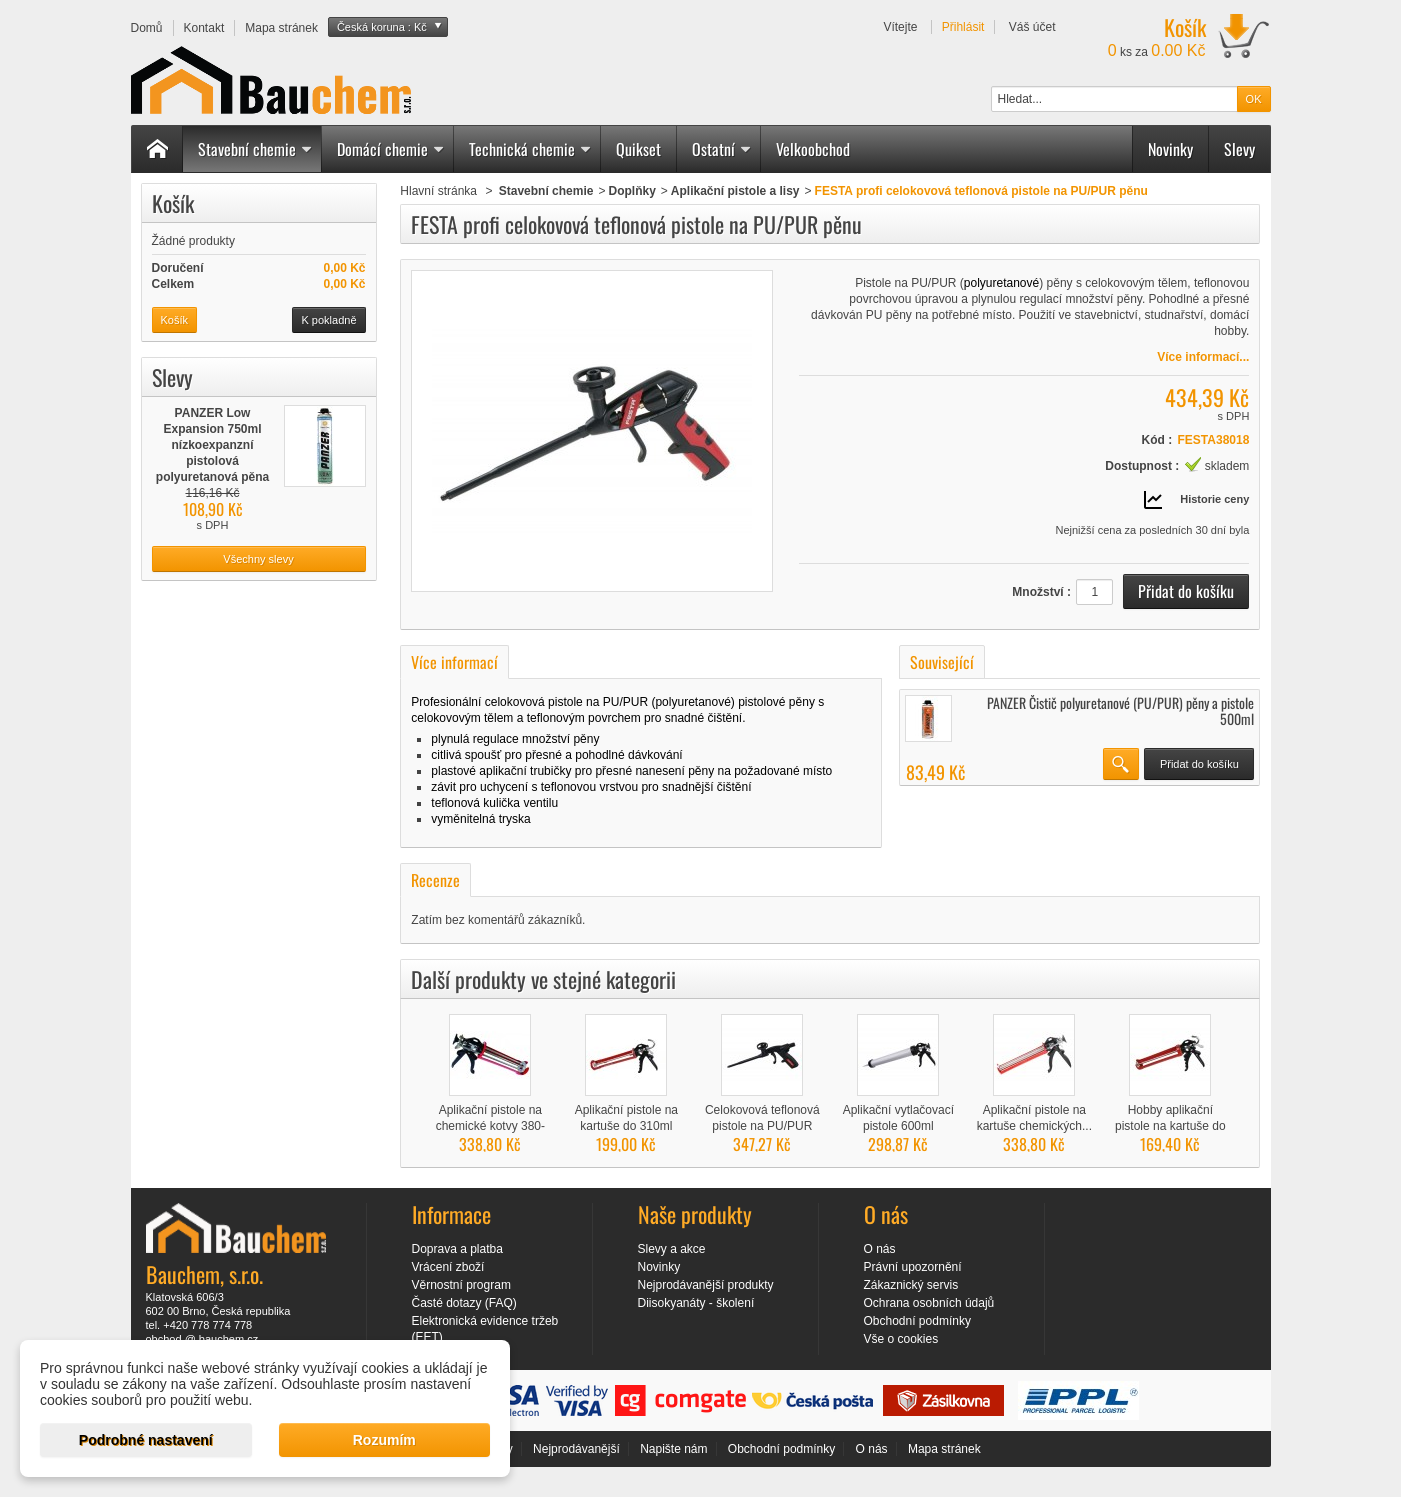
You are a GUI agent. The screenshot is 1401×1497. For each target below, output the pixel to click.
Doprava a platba (457, 1249)
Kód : (1157, 440)
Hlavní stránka (438, 191)
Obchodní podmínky (917, 1321)
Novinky (1170, 149)
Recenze (435, 880)
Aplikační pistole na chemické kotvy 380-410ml (490, 1126)
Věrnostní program (461, 1285)
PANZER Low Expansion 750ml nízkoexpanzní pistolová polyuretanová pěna (212, 445)
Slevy (1239, 149)
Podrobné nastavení (146, 1440)
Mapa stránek (944, 1449)
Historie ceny (1214, 499)
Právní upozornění (913, 1267)
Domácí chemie (391, 149)
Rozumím (384, 1440)
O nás (880, 1249)
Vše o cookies (901, 1339)
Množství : (1041, 592)
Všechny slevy (258, 559)
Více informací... (1203, 357)
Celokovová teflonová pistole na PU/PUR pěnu (762, 1126)
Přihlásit (963, 27)
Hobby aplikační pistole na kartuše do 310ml (1170, 1126)
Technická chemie (530, 149)
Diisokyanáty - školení (696, 1303)
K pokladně (328, 320)
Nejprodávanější (576, 1449)
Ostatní (722, 149)
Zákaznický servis (911, 1285)
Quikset (638, 149)
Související (942, 662)
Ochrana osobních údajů (929, 1303)
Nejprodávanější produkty (706, 1285)
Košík (173, 203)
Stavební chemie (255, 149)
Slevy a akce (672, 1249)
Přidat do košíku (1199, 764)
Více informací (454, 662)
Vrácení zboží (448, 1267)
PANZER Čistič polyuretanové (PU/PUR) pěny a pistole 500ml (1120, 710)
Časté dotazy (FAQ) (464, 1303)
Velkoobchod (813, 149)
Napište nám (673, 1449)
